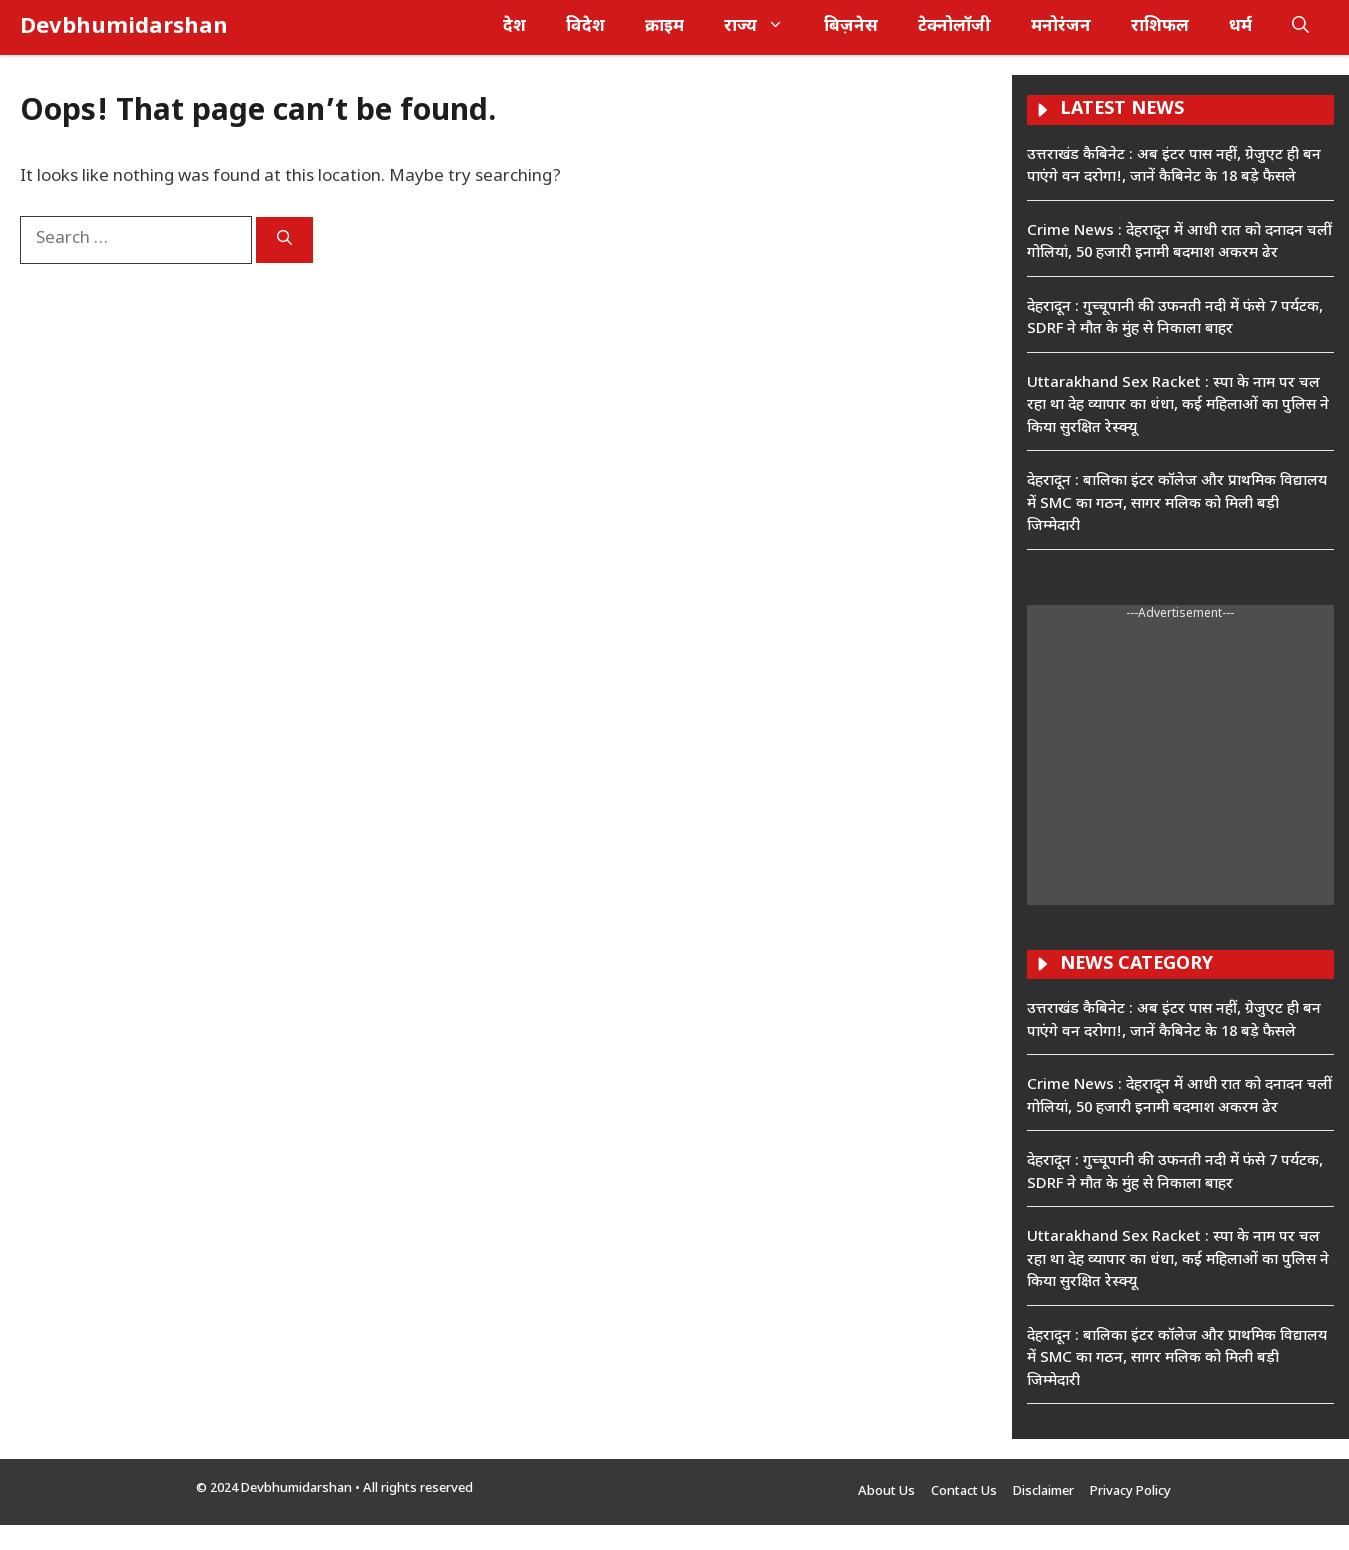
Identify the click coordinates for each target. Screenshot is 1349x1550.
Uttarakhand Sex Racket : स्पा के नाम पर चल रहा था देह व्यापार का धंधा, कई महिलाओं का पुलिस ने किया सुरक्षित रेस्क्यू (1178, 406)
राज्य (764, 27)
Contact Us (964, 1491)
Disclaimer (1043, 1491)
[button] (1300, 27)
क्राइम (664, 27)
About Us (886, 1491)
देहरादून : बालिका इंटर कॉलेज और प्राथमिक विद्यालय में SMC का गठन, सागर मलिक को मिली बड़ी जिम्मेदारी (1177, 504)
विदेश (585, 27)
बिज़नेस (851, 27)
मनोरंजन (1061, 27)
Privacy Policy (1130, 1491)
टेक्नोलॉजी (954, 27)
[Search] (284, 240)
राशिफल (1160, 27)
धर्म (1240, 27)
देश (514, 27)
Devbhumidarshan (124, 27)
